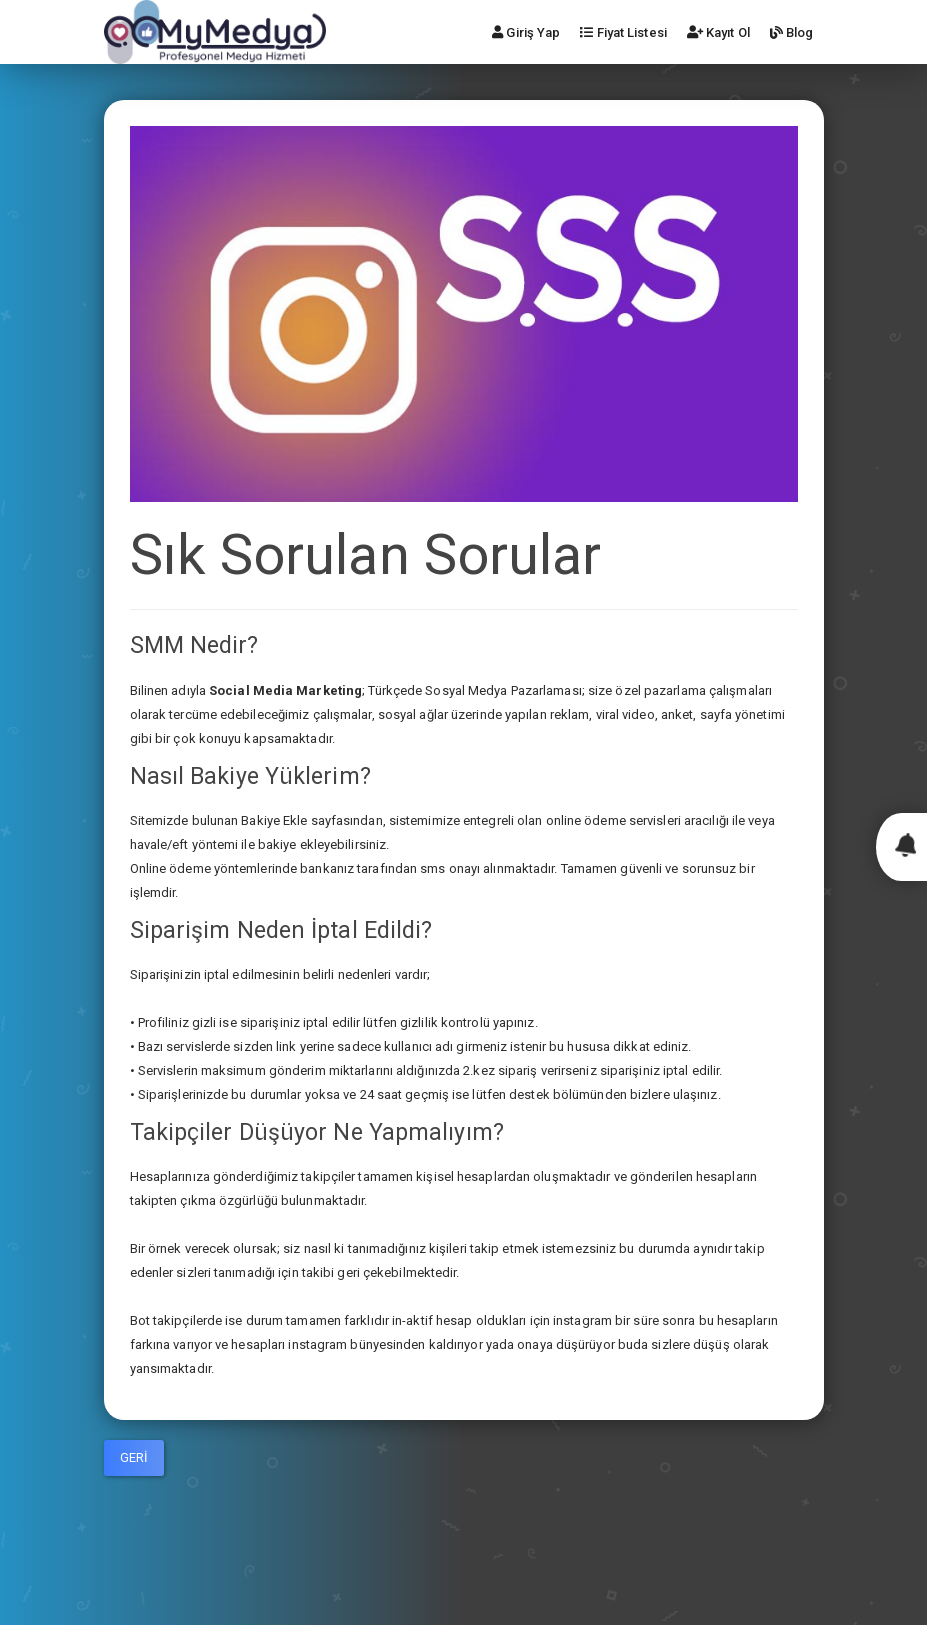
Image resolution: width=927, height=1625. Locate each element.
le (302, 820)
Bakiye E (265, 820)
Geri (134, 1457)
